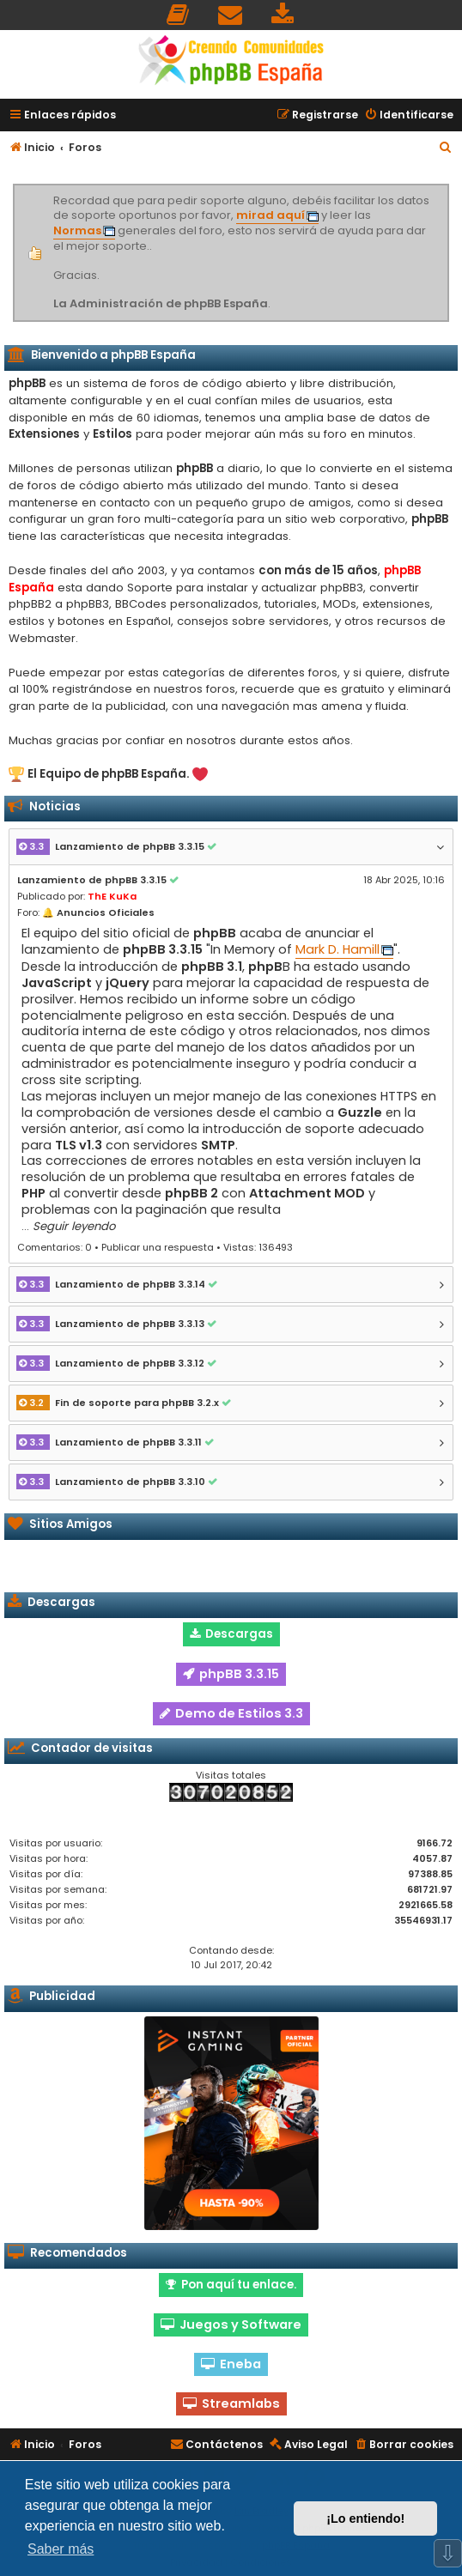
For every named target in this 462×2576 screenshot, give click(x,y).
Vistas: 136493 (258, 1247)
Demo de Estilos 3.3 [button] (231, 1713)
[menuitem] (179, 15)
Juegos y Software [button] (231, 2324)
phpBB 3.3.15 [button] (231, 1673)
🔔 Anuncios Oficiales (98, 912)
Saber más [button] (60, 2549)
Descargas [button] (231, 1634)
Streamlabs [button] (231, 2403)
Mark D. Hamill (337, 950)
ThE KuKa (112, 896)
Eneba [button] (231, 2364)
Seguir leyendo (74, 1226)
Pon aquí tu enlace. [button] (231, 2284)
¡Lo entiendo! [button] (365, 2518)
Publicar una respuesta (157, 1247)
